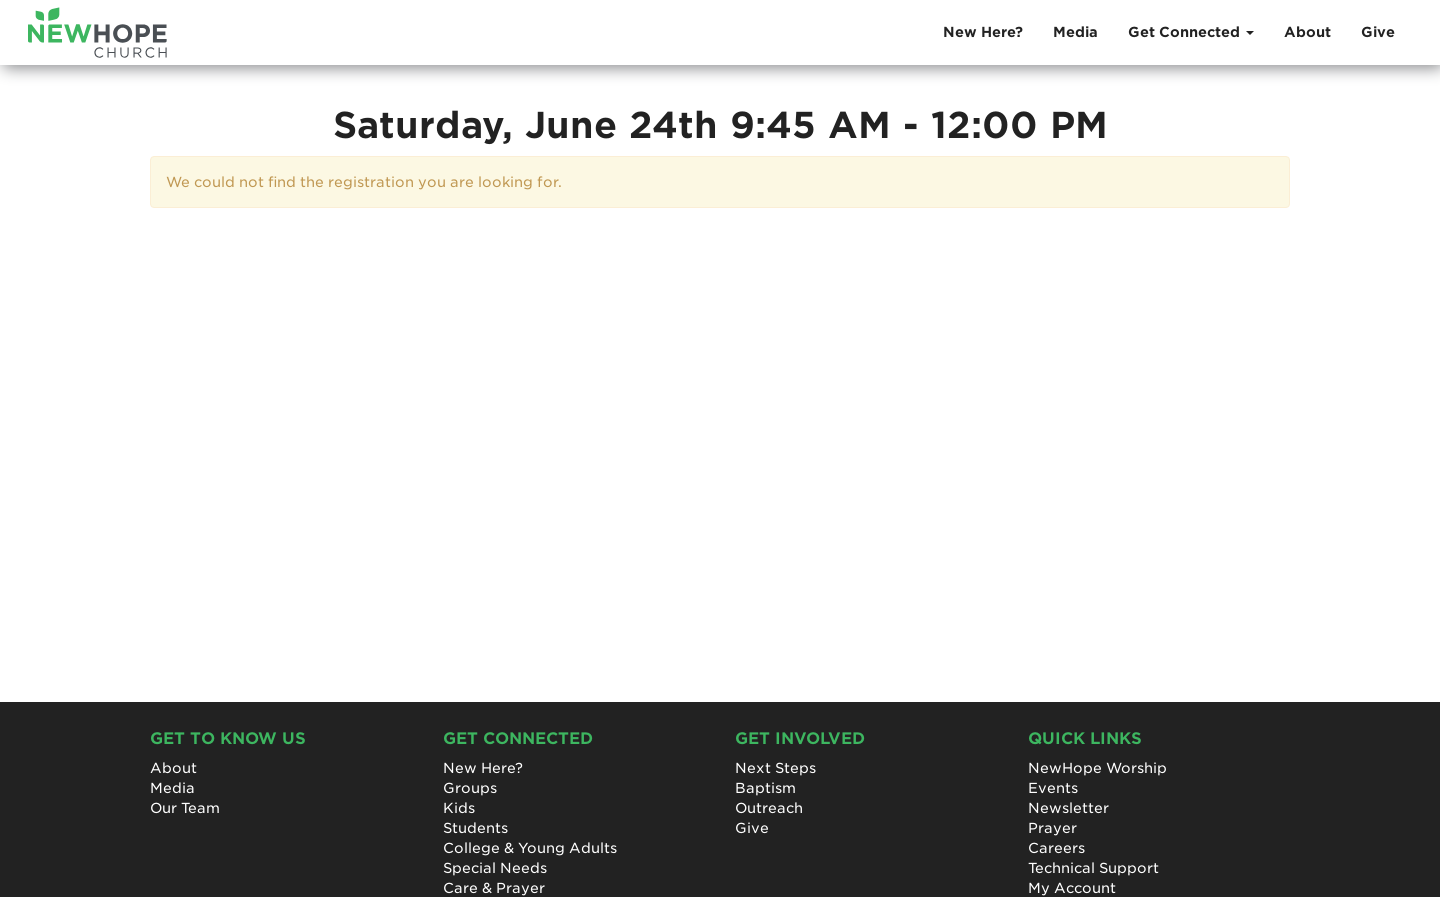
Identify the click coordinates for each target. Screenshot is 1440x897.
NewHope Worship (1097, 768)
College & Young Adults (530, 848)
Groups (470, 788)
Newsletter (1068, 808)
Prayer (1052, 828)
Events (1053, 788)
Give (1378, 32)
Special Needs (495, 868)
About (1307, 32)
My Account (1072, 888)
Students (475, 828)
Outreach (769, 808)
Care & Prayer (494, 888)
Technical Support (1093, 868)
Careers (1056, 848)
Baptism (765, 788)
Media (1075, 32)
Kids (459, 808)
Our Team (185, 808)
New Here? (983, 32)
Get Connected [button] (1191, 32)
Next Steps (775, 768)
